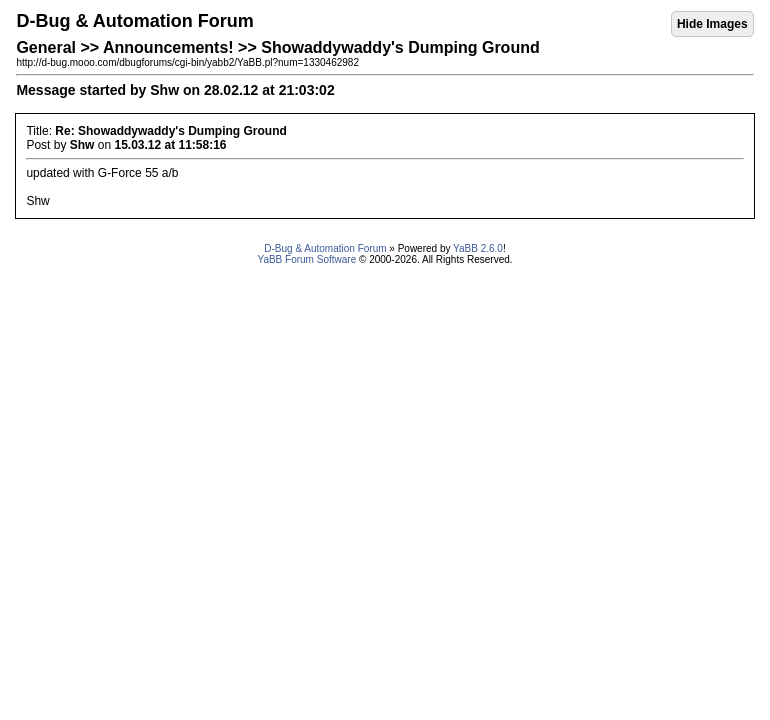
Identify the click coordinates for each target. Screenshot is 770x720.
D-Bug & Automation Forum (325, 248)
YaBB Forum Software (306, 259)
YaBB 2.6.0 (478, 248)
